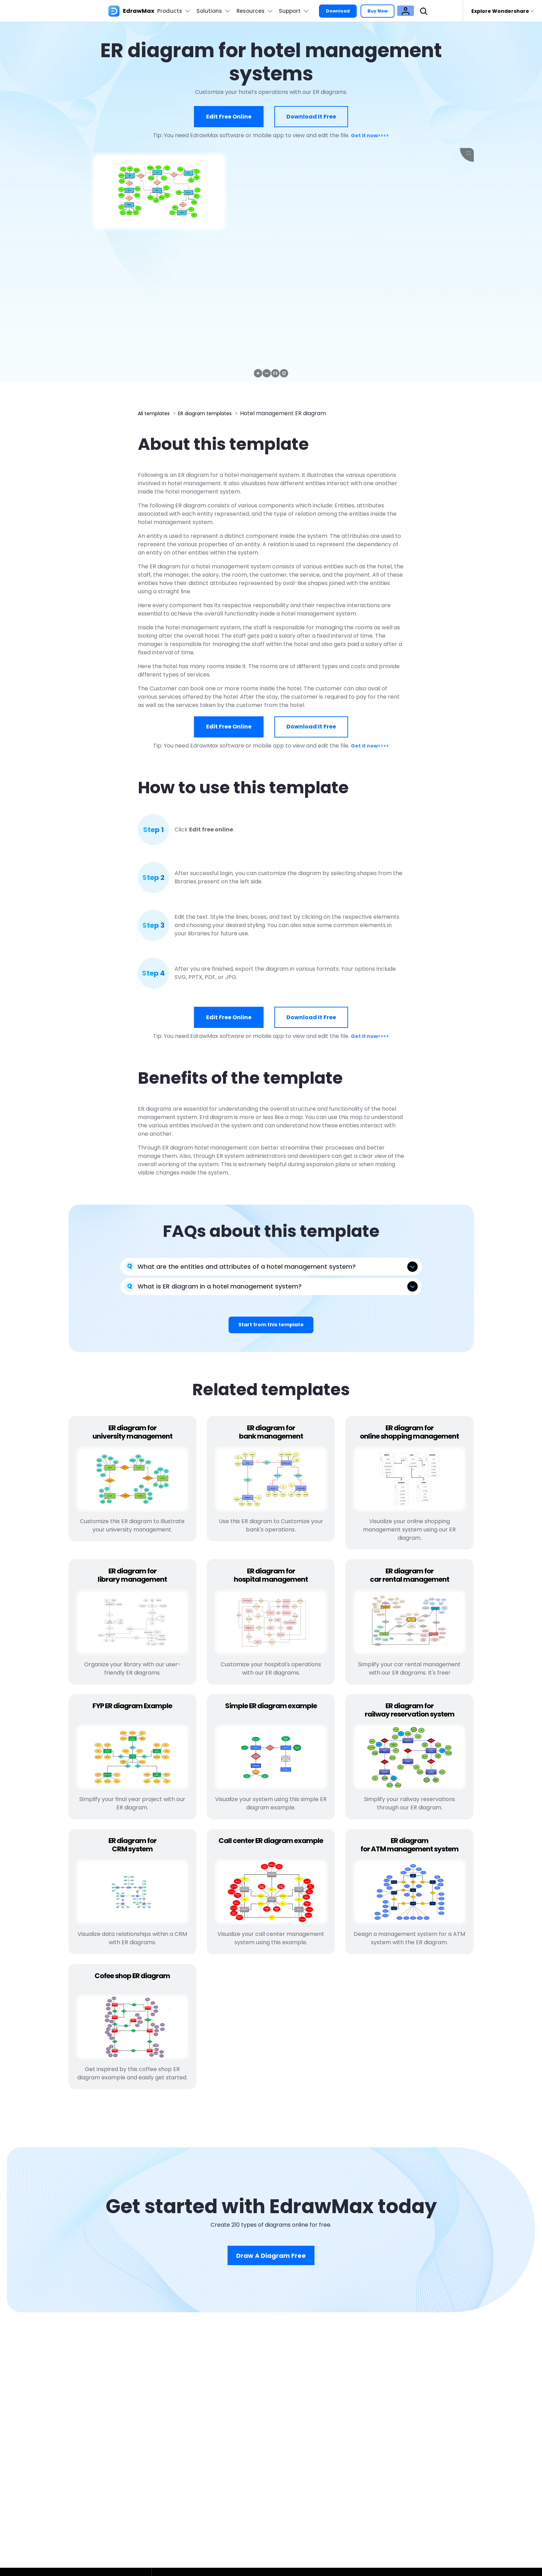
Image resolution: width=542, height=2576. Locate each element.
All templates (156, 413)
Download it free (311, 117)
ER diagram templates (213, 413)
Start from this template (271, 1326)
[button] (258, 373)
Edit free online (228, 117)
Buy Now (395, 11)
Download (351, 11)
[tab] (271, 1266)
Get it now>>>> (370, 135)
